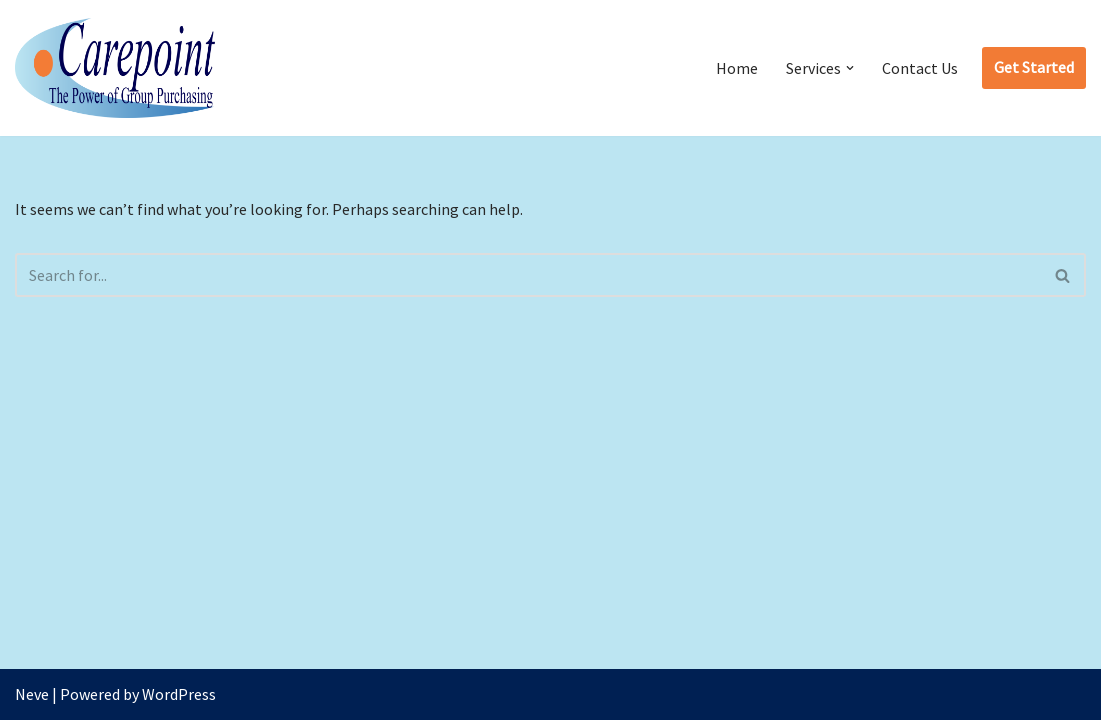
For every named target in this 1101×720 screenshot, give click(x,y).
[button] (850, 68)
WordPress (179, 694)
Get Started (1034, 67)
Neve (32, 694)
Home (737, 68)
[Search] (528, 275)
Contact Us (920, 68)
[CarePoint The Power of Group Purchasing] (115, 68)
